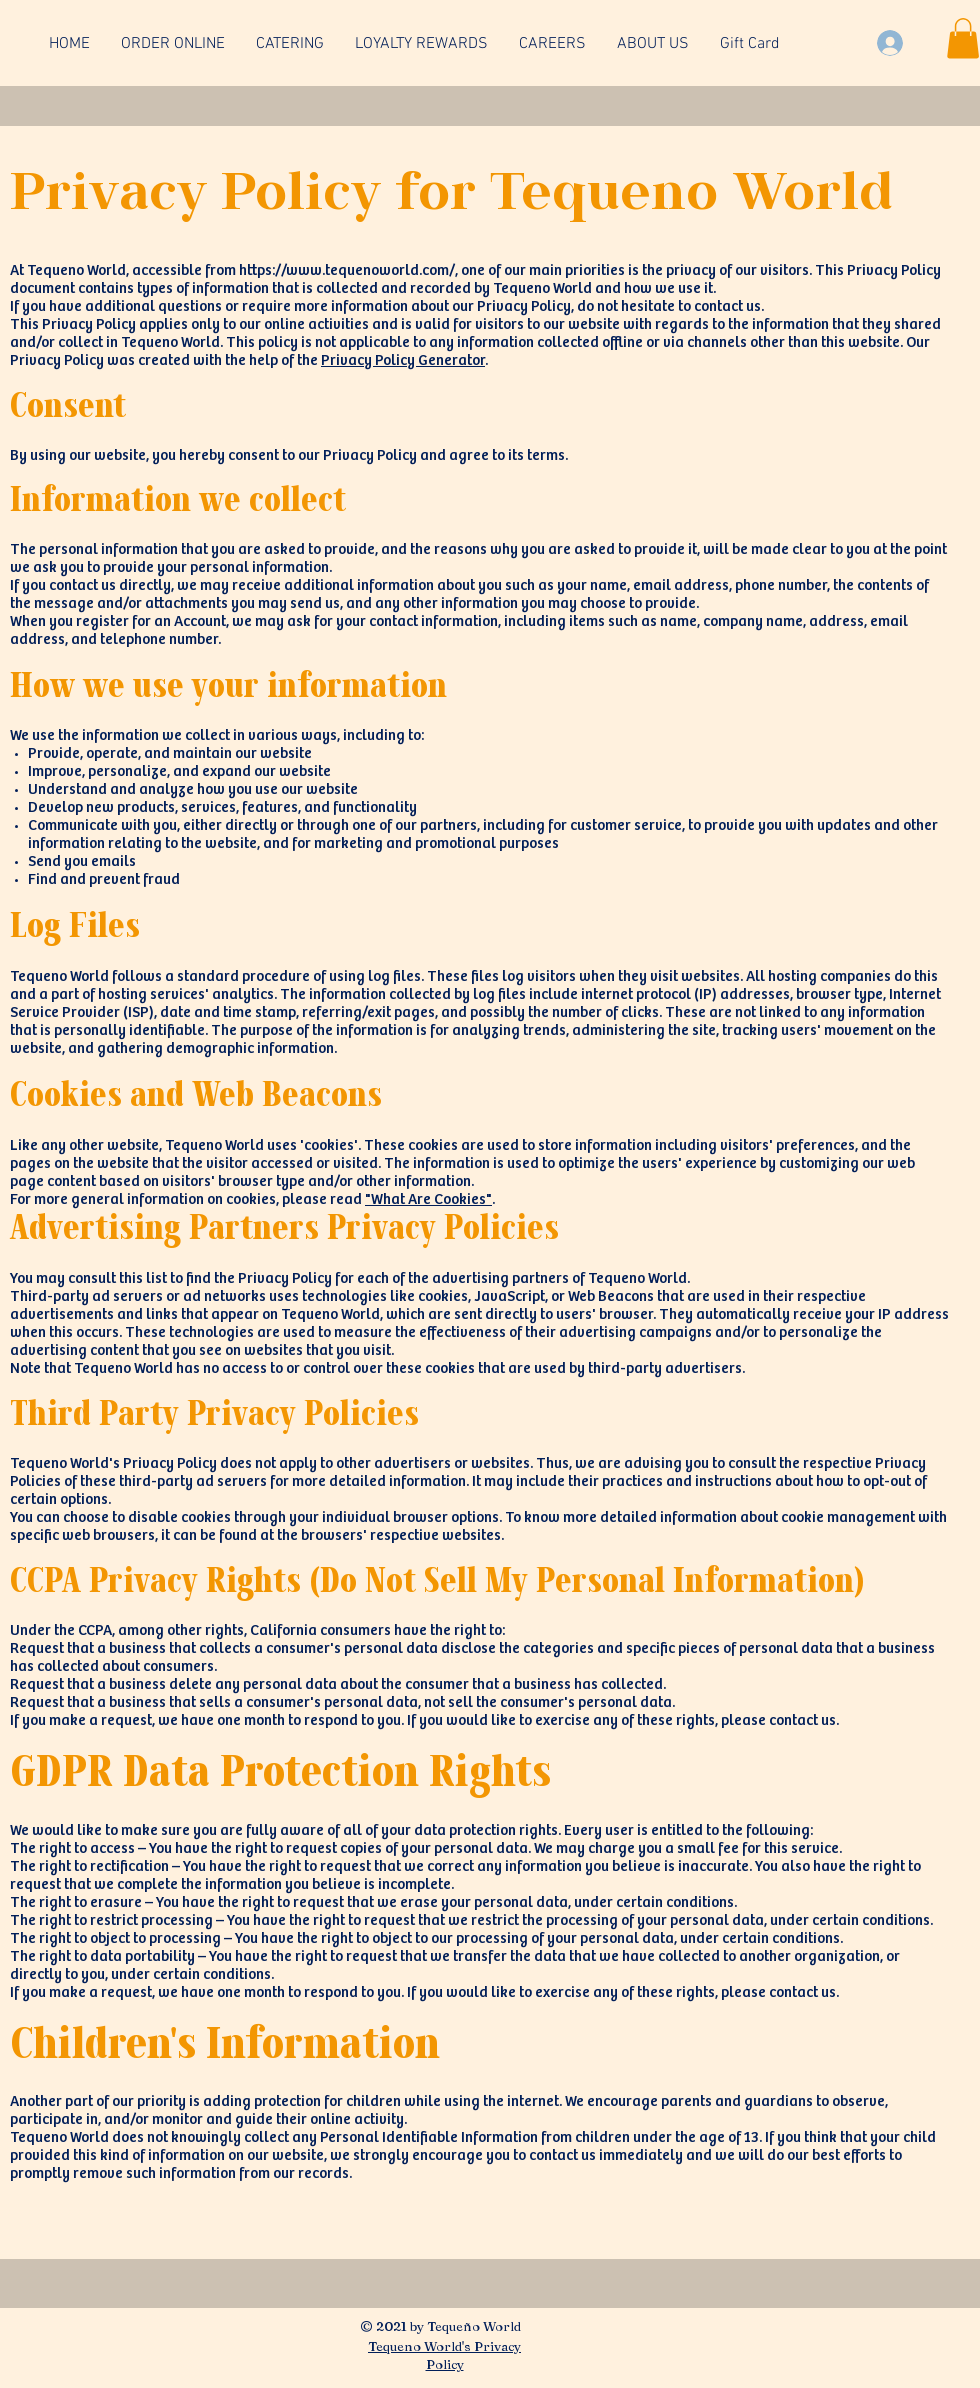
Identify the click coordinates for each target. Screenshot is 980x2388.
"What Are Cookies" (428, 1199)
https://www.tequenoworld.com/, (348, 270)
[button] (963, 38)
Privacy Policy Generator (403, 360)
